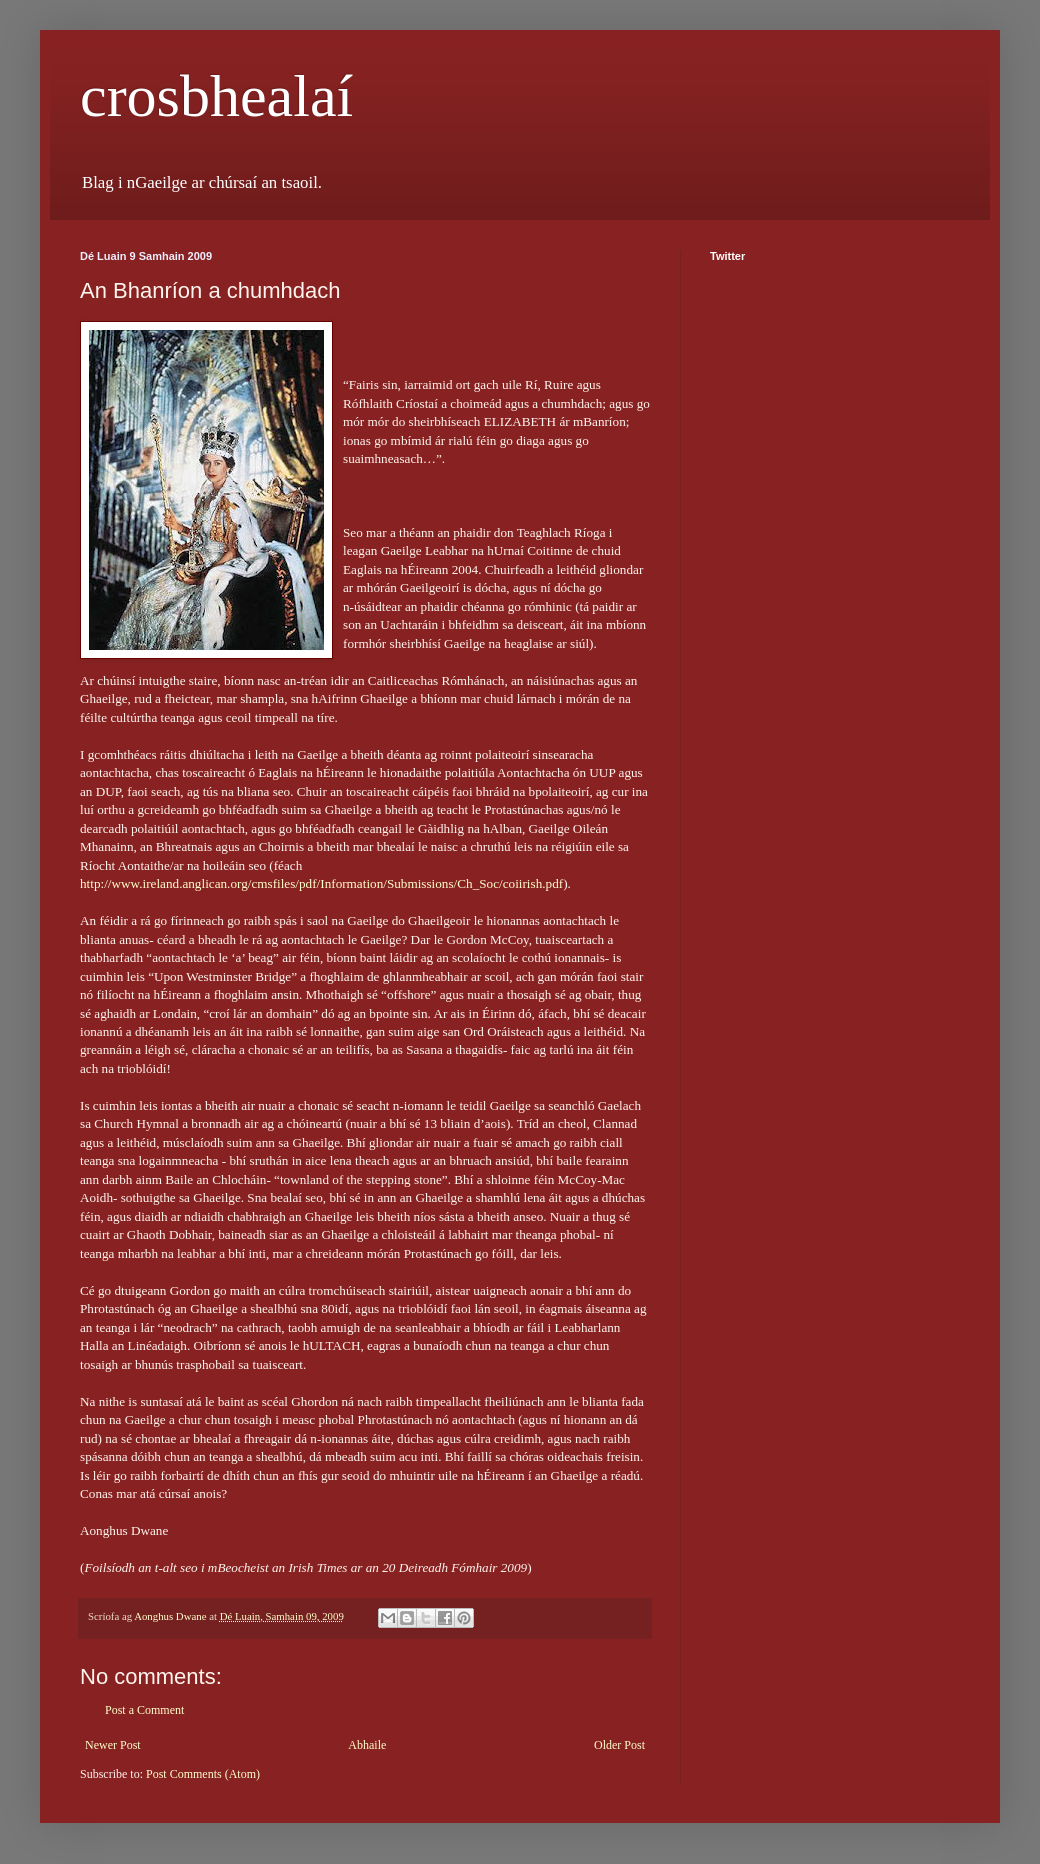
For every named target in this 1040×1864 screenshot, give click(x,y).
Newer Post (113, 1745)
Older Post (619, 1745)
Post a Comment (144, 1710)
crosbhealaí (216, 96)
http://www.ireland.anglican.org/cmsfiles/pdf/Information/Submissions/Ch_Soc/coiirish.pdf (321, 883)
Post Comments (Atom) (203, 1774)
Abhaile (367, 1745)
